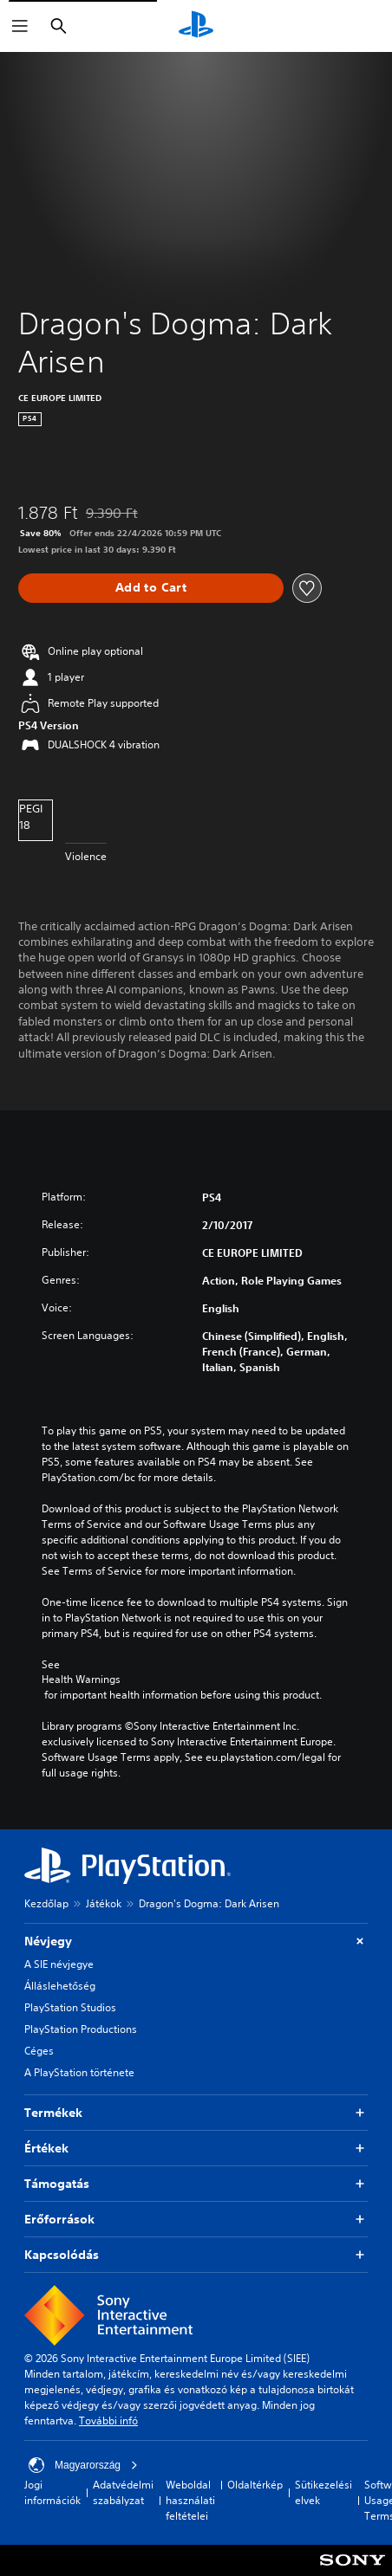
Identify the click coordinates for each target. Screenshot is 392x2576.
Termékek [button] (196, 2113)
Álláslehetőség (59, 1985)
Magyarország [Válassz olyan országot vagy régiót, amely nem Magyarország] (83, 2465)
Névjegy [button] (196, 1941)
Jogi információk (52, 2492)
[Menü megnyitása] (20, 26)
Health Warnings (81, 1679)
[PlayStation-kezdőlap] (196, 26)
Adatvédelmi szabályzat (123, 2492)
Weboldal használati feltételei (190, 2500)
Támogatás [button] (196, 2184)
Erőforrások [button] (196, 2219)
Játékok (103, 1903)
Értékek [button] (196, 2148)
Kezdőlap (46, 1903)
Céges (39, 2050)
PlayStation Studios (70, 2007)
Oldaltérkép (255, 2484)
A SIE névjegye (59, 1964)
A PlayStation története (79, 2072)
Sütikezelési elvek (323, 2492)
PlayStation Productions (80, 2029)
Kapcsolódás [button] (196, 2255)
